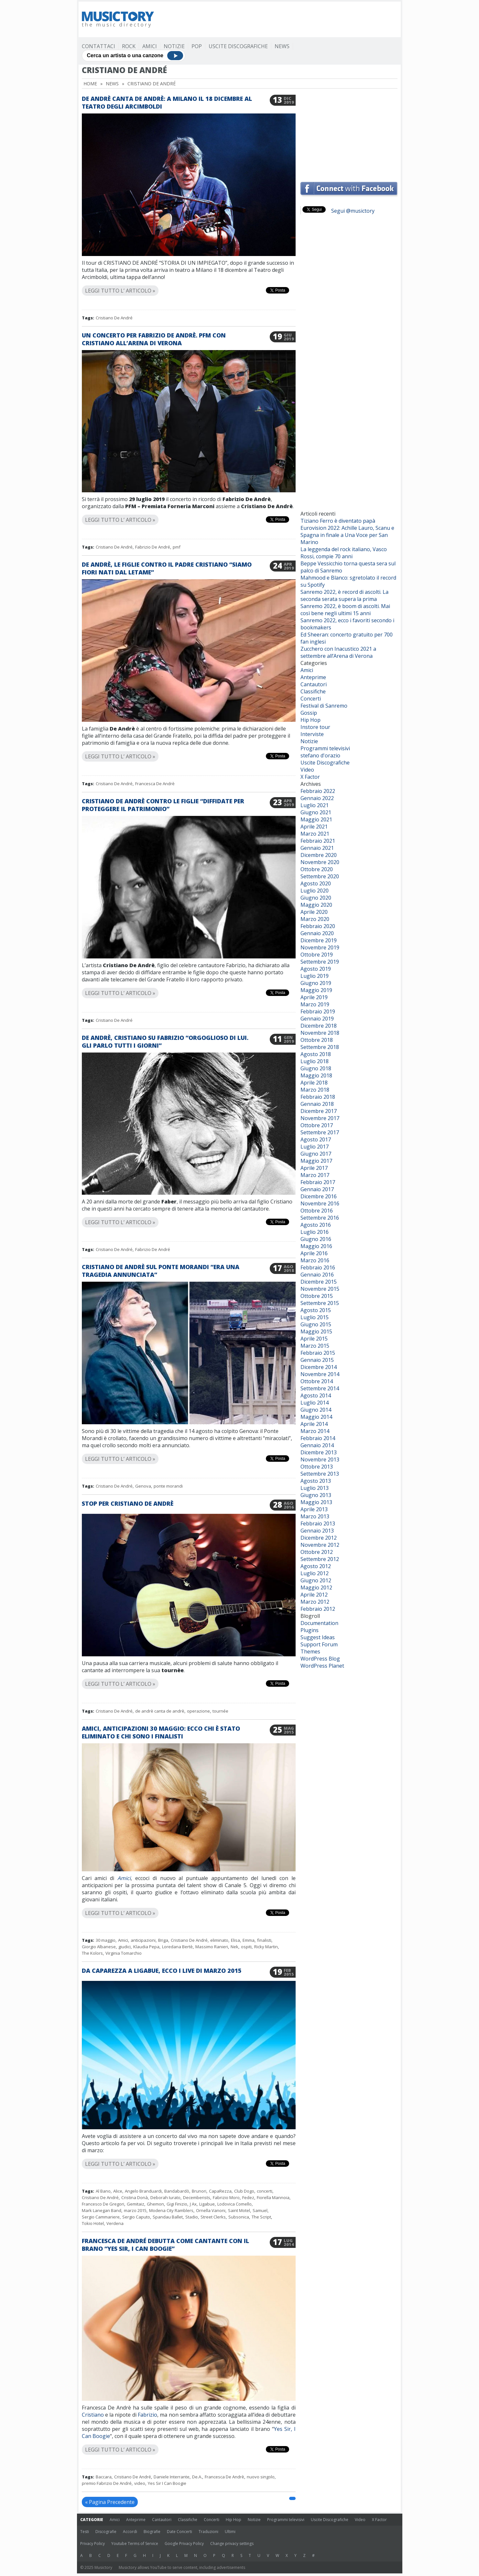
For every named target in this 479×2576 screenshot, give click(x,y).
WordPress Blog (320, 1658)
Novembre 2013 (319, 1459)
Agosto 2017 (315, 1139)
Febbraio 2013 (317, 1523)
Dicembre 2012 (318, 1537)
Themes (310, 1651)
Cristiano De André (114, 318)
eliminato (219, 1940)
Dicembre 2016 (318, 1196)
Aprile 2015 (314, 1338)
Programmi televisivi (325, 748)
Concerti (310, 698)
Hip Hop (310, 719)
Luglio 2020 (314, 890)
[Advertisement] (279, 19)
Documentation (319, 1623)
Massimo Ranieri (211, 1947)
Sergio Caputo (136, 2217)
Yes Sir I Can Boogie (167, 2483)
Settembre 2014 (319, 1388)
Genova (143, 1486)
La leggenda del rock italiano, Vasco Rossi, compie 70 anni (343, 553)
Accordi (130, 2531)
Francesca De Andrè (155, 783)
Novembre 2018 (319, 1032)
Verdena (115, 2223)
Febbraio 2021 (317, 840)
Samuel (260, 2210)
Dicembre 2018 (318, 1025)
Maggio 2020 (316, 904)
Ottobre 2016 (316, 1210)
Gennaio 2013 (317, 1530)
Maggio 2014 (316, 1416)
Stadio (191, 2217)
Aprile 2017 (314, 1167)
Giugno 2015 (315, 1324)
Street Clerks (213, 2217)
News (282, 46)
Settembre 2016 (319, 1217)
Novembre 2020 (319, 862)
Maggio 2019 (316, 990)
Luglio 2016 (314, 1231)
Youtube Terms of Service (134, 2543)
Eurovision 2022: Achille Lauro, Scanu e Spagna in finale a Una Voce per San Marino (347, 535)
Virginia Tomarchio (123, 1953)
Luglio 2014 (314, 1402)
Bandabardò (176, 2191)
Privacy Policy (92, 2543)
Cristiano (93, 2414)
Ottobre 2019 (316, 954)
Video (307, 769)
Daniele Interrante (172, 2477)
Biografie (152, 2531)
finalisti (264, 1940)
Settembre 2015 (319, 1303)
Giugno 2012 (315, 1580)
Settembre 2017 (319, 1132)
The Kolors (92, 1953)
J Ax (193, 2204)
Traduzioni (208, 2531)
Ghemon (155, 2204)
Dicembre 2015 (318, 1281)
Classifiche (313, 691)
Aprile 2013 (314, 1509)
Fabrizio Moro (226, 2197)
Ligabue (207, 2204)
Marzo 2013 (314, 1516)
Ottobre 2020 (316, 869)
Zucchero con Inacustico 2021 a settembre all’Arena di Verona (338, 652)
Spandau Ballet (168, 2217)
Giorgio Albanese (99, 1947)
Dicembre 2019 (318, 940)
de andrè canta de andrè (159, 1711)
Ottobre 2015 (316, 1295)
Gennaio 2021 (317, 847)
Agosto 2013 (315, 1480)
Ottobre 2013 (316, 1466)
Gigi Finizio (177, 2204)
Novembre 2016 (319, 1203)
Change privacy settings (232, 2543)
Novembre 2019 (319, 947)
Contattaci (98, 46)
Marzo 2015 (314, 1345)
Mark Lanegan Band (101, 2210)
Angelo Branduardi (143, 2191)
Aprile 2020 (314, 911)
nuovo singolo (261, 2477)
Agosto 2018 (315, 1054)
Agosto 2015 (315, 1310)
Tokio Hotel (93, 2223)
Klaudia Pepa (146, 1947)
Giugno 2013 (315, 1495)
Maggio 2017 (316, 1160)
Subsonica (238, 2217)
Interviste (312, 734)
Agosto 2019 (315, 968)
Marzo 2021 (314, 833)
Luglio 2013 (314, 1487)
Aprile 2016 (314, 1253)
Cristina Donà (134, 2197)
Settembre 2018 (319, 1047)
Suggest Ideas (317, 1637)
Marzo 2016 (314, 1260)
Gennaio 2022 (317, 798)
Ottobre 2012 (316, 1551)
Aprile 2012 (314, 1594)
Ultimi (230, 2531)
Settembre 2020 (319, 876)
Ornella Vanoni (210, 2210)
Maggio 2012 (316, 1587)
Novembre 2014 (319, 1374)
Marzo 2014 (314, 1431)
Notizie (174, 46)
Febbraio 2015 (317, 1352)
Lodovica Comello (234, 2204)
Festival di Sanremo (323, 705)
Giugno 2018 (315, 1068)
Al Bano (103, 2191)
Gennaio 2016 (317, 1274)
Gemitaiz (135, 2204)
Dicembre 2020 (318, 855)
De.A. (197, 2477)
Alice (117, 2191)
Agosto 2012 (315, 1566)
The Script (261, 2217)
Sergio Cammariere (101, 2217)
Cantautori (313, 684)
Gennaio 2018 (317, 1103)
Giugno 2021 (315, 812)
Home (90, 83)
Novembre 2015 (319, 1288)
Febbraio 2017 (317, 1182)
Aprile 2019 (314, 997)
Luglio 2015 (314, 1317)
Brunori (199, 2191)
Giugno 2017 (315, 1153)
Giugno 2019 (315, 983)
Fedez (248, 2197)
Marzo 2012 (314, 1601)
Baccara (104, 2477)
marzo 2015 (135, 2210)
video (139, 2483)
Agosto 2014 (315, 1395)
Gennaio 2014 (317, 1445)
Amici (149, 46)
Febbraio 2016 (317, 1267)
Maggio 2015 (316, 1331)
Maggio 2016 (316, 1246)
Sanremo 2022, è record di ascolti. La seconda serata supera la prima (344, 595)
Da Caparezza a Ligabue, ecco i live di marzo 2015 (162, 1970)
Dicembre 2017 (318, 1111)
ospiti (246, 1947)
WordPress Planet (322, 1665)
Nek (234, 1947)
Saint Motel (239, 2210)
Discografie (105, 2531)
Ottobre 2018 (316, 1039)
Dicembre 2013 (318, 1452)
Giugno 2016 (315, 1239)
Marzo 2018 (314, 1089)
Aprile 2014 (314, 1423)
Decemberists (196, 2197)
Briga (163, 1940)
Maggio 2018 (316, 1075)
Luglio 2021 (314, 805)
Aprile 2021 (314, 826)
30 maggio (105, 1940)
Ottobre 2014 (316, 1381)
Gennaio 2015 (317, 1359)
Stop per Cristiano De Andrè (127, 1503)
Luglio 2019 (314, 975)
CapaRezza (220, 2191)
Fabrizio (147, 2414)
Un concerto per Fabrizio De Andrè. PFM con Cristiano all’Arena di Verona (154, 339)
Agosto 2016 (315, 1224)
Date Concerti (179, 2531)
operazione (198, 1711)
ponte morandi (168, 1486)
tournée (220, 1711)
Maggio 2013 (316, 1502)
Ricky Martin (266, 1947)
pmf (176, 547)
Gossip (308, 712)
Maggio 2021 (316, 819)
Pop (196, 46)
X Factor (310, 776)
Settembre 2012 (319, 1559)
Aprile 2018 (314, 1082)
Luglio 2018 (314, 1061)
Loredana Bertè (177, 1947)
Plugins (309, 1630)
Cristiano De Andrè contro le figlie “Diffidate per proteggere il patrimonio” (163, 805)
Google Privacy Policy (184, 2543)
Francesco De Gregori (103, 2204)
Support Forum (319, 1644)
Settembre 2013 (319, 1473)
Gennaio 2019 (317, 1018)
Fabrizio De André (152, 547)
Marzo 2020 (314, 919)
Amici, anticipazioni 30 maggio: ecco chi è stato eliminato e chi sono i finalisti (161, 1732)
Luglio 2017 (314, 1146)
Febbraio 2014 (317, 1438)
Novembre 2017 (319, 1118)
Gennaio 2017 (317, 1189)
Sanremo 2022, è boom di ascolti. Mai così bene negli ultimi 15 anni (345, 610)
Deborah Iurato (165, 2197)
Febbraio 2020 (317, 926)
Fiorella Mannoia (273, 2197)
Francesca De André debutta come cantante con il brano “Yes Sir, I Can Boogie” (165, 2244)
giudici (124, 1947)
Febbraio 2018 (317, 1096)
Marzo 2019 (314, 1004)
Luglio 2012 (314, 1573)
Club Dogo (244, 2191)
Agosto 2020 (315, 883)
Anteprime (313, 677)
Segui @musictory (353, 210)
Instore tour (315, 727)
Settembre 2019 (319, 961)
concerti (264, 2191)
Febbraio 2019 (317, 1011)
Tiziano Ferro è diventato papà (337, 520)
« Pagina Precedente (110, 2502)
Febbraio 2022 (317, 791)
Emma (249, 1940)
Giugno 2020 (315, 897)
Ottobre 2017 (316, 1125)
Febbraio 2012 (317, 1608)
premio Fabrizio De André (107, 2483)
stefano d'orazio (320, 755)
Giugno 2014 (315, 1409)
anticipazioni (143, 1940)
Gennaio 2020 (317, 933)
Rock (129, 46)
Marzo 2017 (314, 1175)
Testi (84, 2531)
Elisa (235, 1940)
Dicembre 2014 (318, 1367)
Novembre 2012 (319, 1544)
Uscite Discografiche (238, 46)
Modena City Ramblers (171, 2210)
